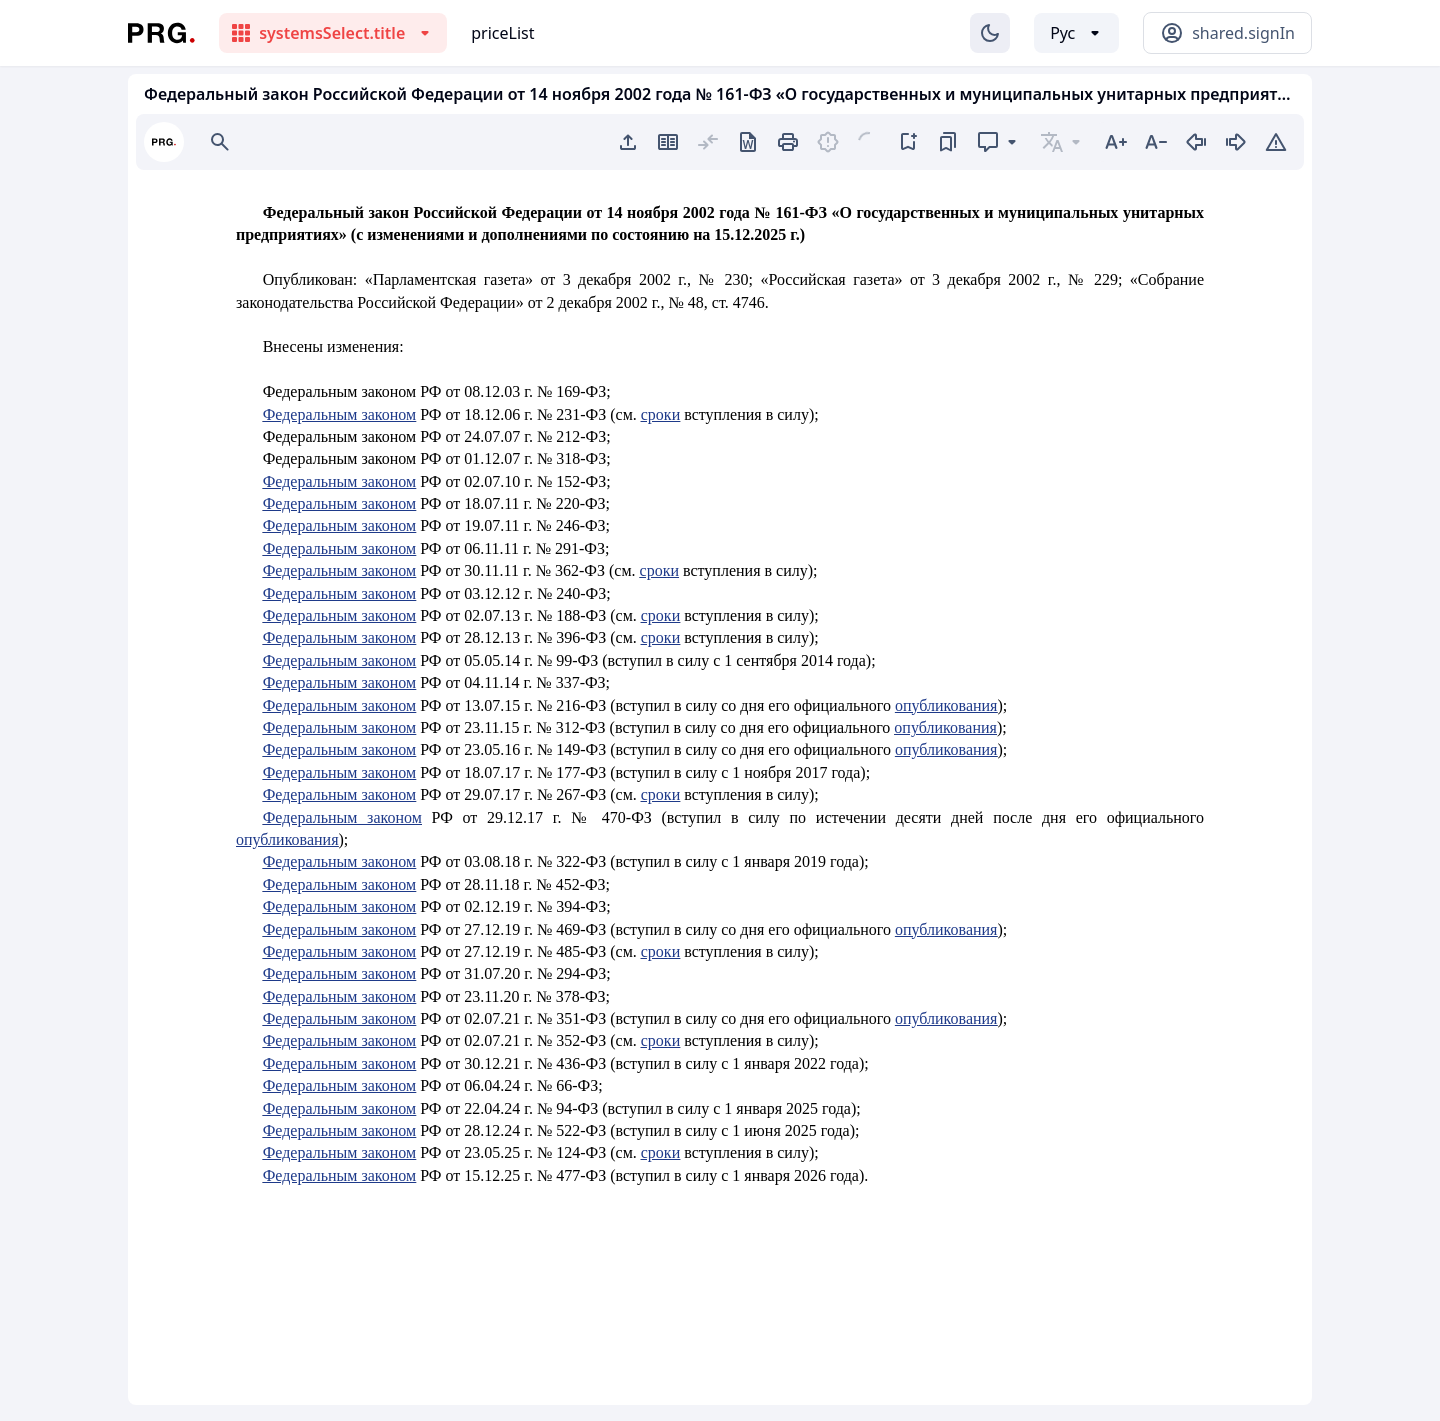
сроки (660, 414)
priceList (502, 33)
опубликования (946, 705)
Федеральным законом (340, 414)
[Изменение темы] (990, 33)
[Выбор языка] (1076, 33)
